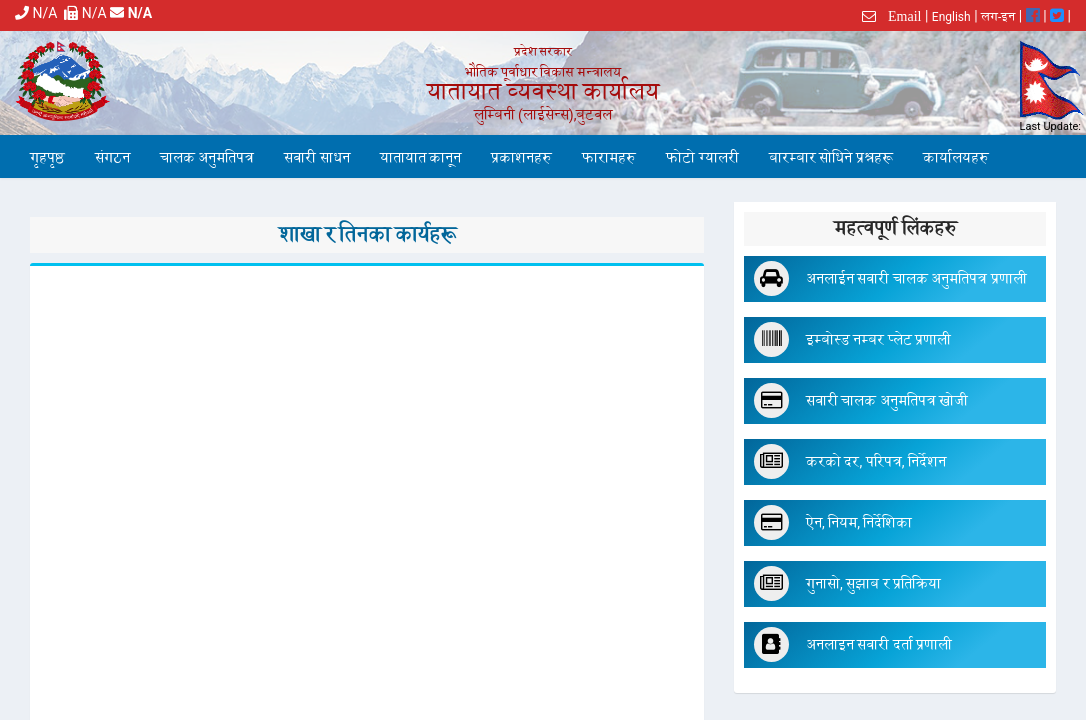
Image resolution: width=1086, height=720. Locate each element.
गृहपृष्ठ (47, 158)
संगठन (112, 158)
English (951, 17)
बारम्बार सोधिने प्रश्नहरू (831, 158)
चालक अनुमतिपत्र (207, 158)
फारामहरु (609, 158)
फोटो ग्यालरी (702, 158)
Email (898, 16)
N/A (39, 13)
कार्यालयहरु (956, 158)
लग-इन (998, 17)
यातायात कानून (420, 158)
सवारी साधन (316, 158)
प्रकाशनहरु (521, 158)
